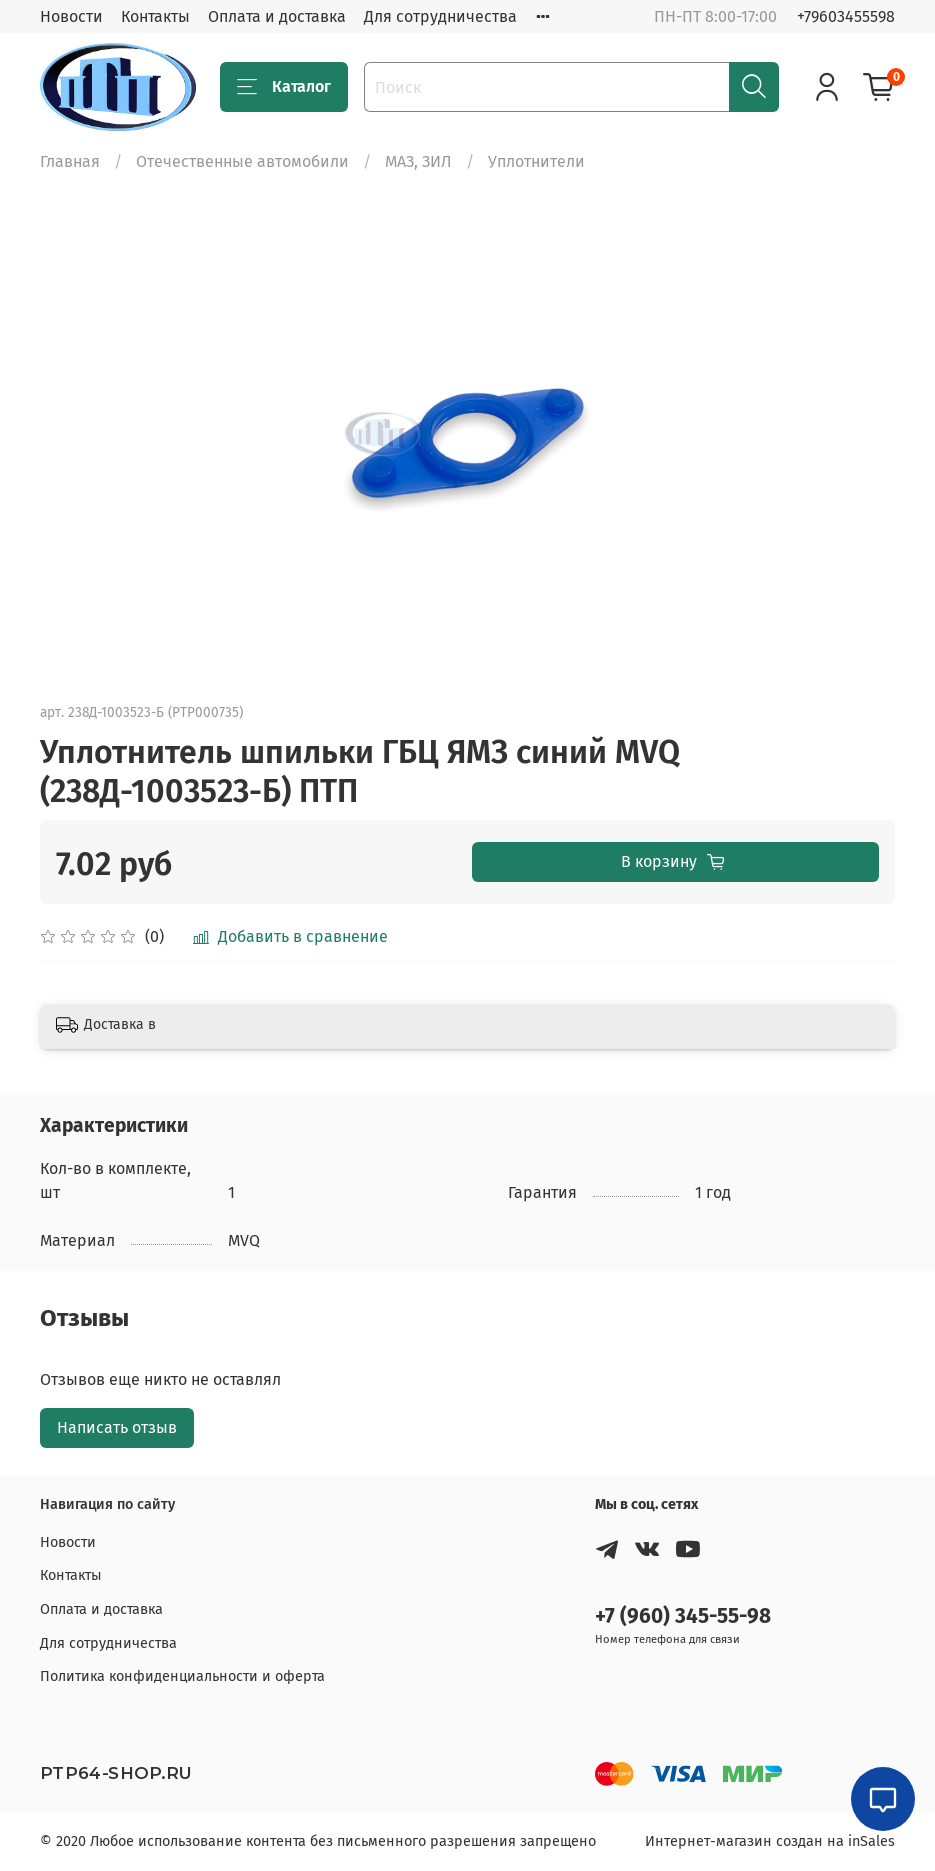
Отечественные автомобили (242, 161)
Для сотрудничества (440, 16)
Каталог (284, 87)
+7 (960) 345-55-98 (683, 1616)
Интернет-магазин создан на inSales (770, 1841)
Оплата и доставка (277, 16)
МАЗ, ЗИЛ (418, 161)
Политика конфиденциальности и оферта (182, 1676)
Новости (71, 16)
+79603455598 (846, 16)
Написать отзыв (117, 1427)
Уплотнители (536, 161)
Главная (70, 161)
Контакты (155, 16)
